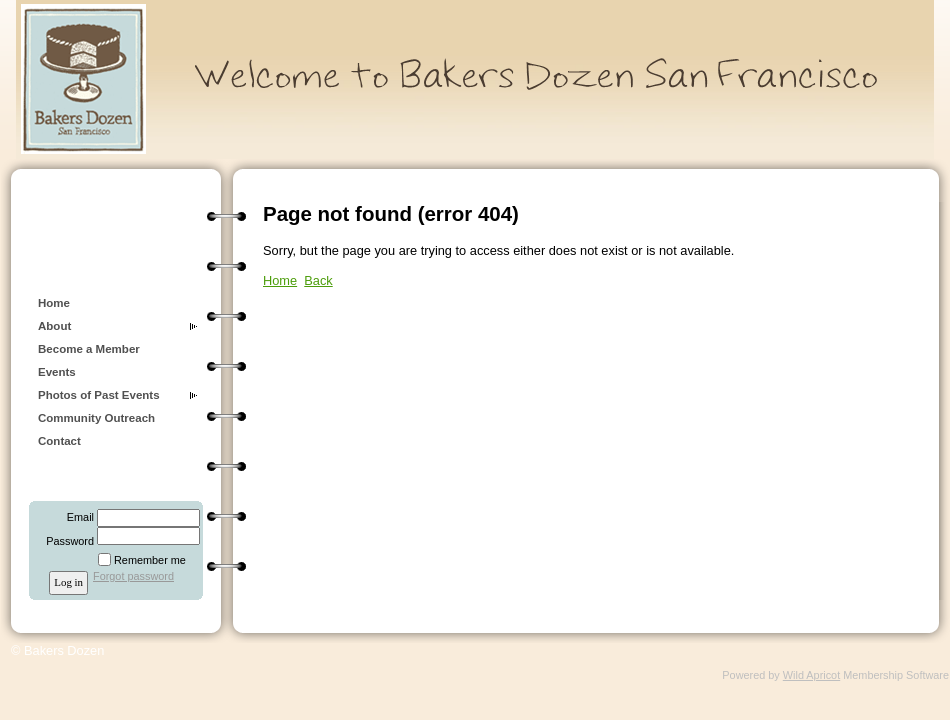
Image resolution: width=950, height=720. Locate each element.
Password (66, 541)
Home (54, 303)
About (54, 326)
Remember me (150, 560)
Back (318, 280)
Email (77, 517)
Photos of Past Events (99, 395)
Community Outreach (96, 418)
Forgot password (133, 576)
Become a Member (89, 349)
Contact (59, 441)
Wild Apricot (811, 675)
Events (57, 372)
